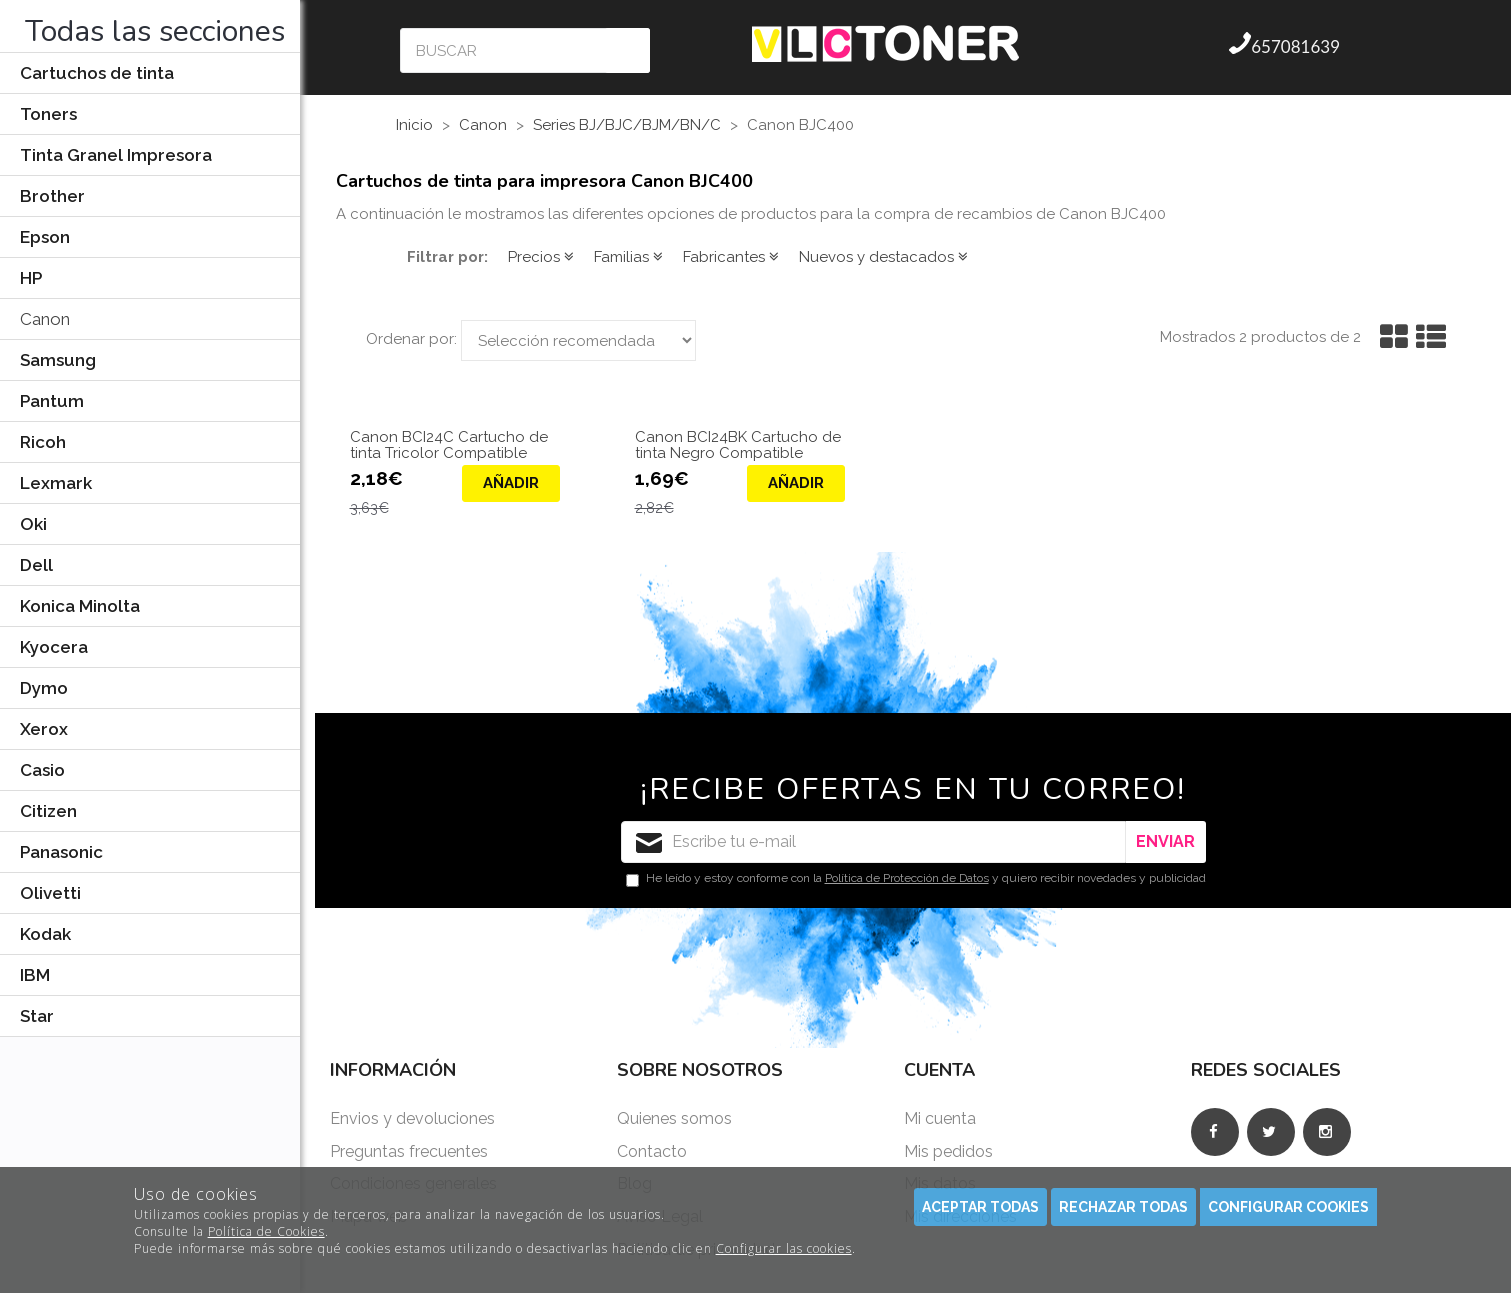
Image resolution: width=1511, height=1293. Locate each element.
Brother (52, 196)
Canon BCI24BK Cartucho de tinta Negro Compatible (738, 445)
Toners (48, 114)
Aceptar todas (980, 1207)
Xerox (44, 729)
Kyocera (54, 647)
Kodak (45, 934)
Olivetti (50, 893)
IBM (35, 975)
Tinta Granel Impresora (116, 155)
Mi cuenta (940, 1118)
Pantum (52, 401)
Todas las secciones (155, 31)
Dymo (44, 688)
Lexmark (56, 483)
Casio (42, 770)
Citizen (48, 811)
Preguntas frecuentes (409, 1151)
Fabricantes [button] (731, 257)
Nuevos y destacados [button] (883, 257)
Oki (33, 524)
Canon (45, 319)
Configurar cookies (1288, 1207)
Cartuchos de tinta (97, 73)
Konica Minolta (80, 606)
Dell (36, 565)
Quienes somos (674, 1118)
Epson (45, 237)
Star (37, 1016)
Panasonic (61, 852)
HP (31, 278)
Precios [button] (541, 257)
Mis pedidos (948, 1151)
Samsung (58, 360)
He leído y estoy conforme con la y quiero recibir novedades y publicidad (916, 879)
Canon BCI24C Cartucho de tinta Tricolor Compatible (449, 445)
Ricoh (43, 442)
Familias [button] (628, 257)
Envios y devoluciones (412, 1118)
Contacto (652, 1151)
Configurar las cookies (784, 1248)
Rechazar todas (1123, 1207)
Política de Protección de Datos (907, 878)
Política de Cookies (266, 1231)
